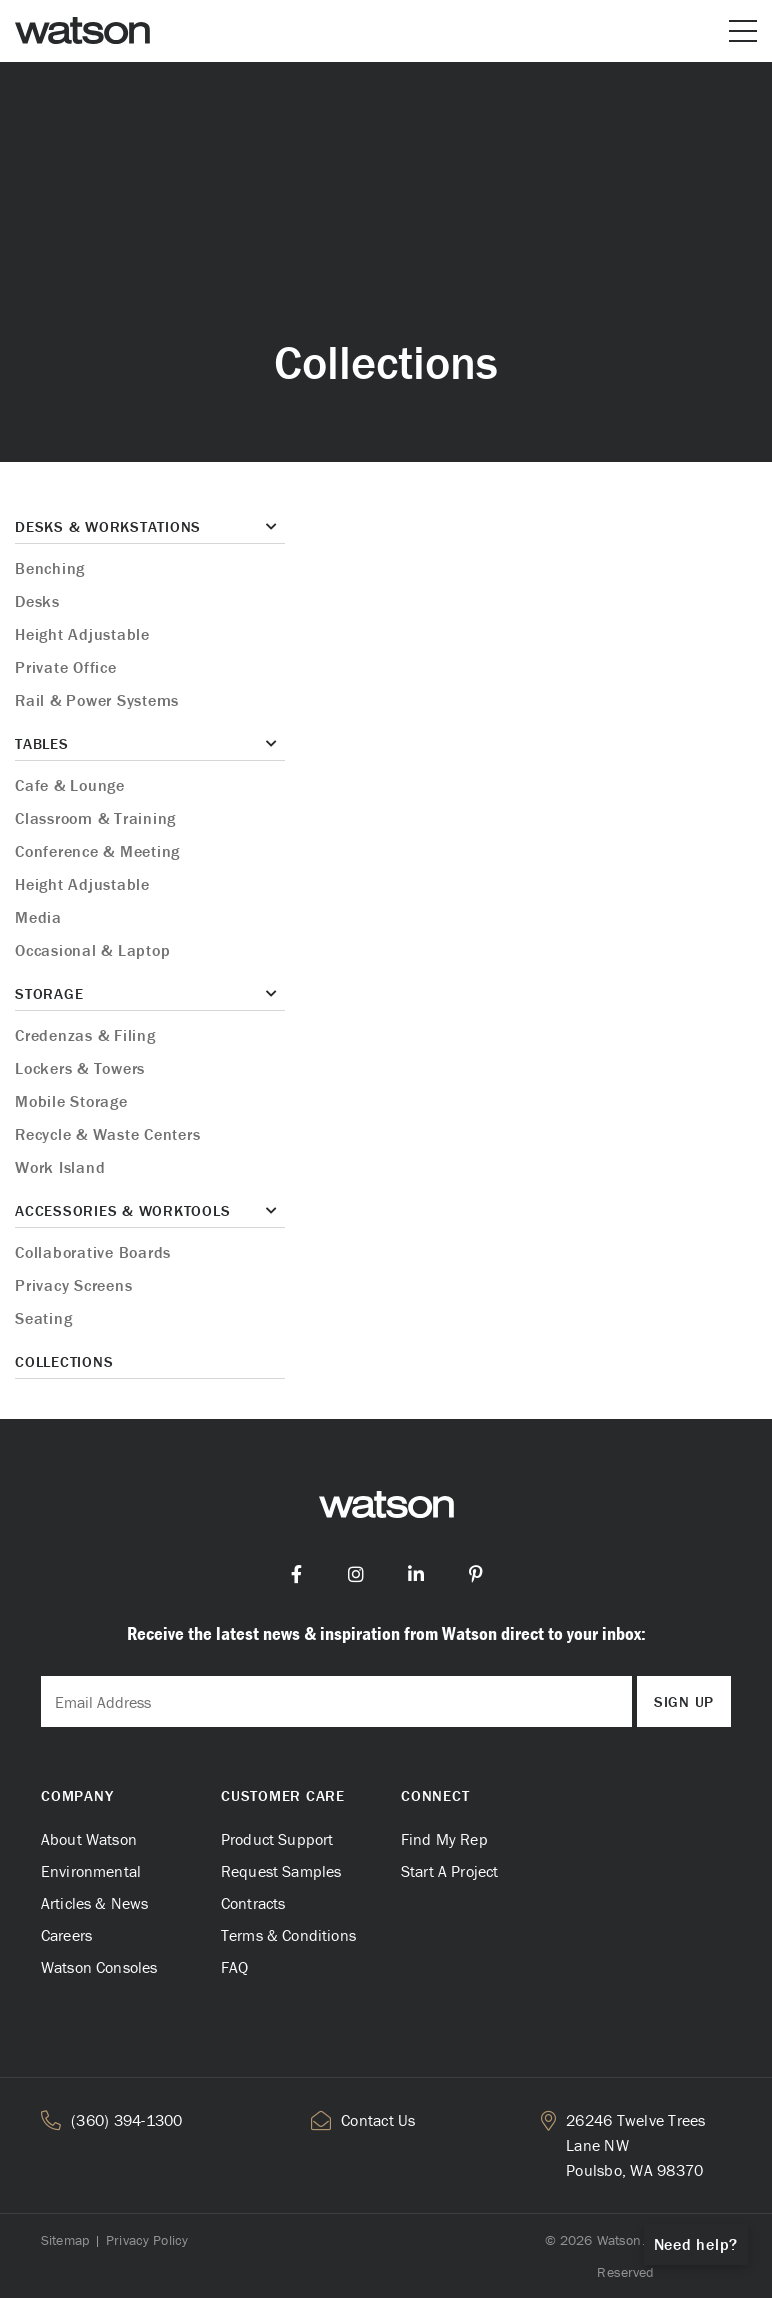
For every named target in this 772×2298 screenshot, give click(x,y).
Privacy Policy (147, 2240)
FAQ (234, 1967)
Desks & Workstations (108, 526)
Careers (66, 1935)
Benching (50, 568)
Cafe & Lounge (70, 785)
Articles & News (94, 1903)
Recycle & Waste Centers (107, 1134)
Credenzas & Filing (85, 1035)
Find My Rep (444, 1839)
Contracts (253, 1903)
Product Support (277, 1839)
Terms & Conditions (288, 1935)
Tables (42, 743)
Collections (64, 1361)
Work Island (60, 1167)
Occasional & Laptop (92, 950)
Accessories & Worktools (122, 1210)
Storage (49, 993)
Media (38, 917)
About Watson (89, 1839)
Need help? (696, 2244)
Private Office (66, 667)
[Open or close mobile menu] (743, 31)
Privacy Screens (73, 1285)
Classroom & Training (95, 818)
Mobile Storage (71, 1101)
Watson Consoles (99, 1967)
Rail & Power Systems (97, 700)
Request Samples (281, 1871)
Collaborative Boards (93, 1252)
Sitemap (65, 2240)
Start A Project (449, 1871)
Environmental (91, 1871)
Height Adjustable (82, 634)
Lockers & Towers (80, 1068)
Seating (43, 1318)
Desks (37, 601)
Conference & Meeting (97, 851)
